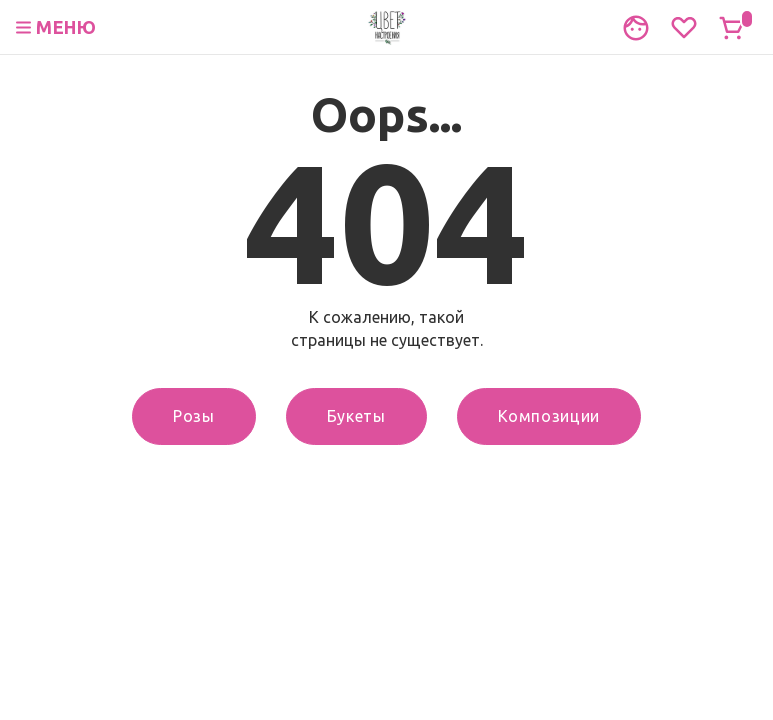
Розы (194, 416)
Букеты (356, 416)
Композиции (549, 416)
